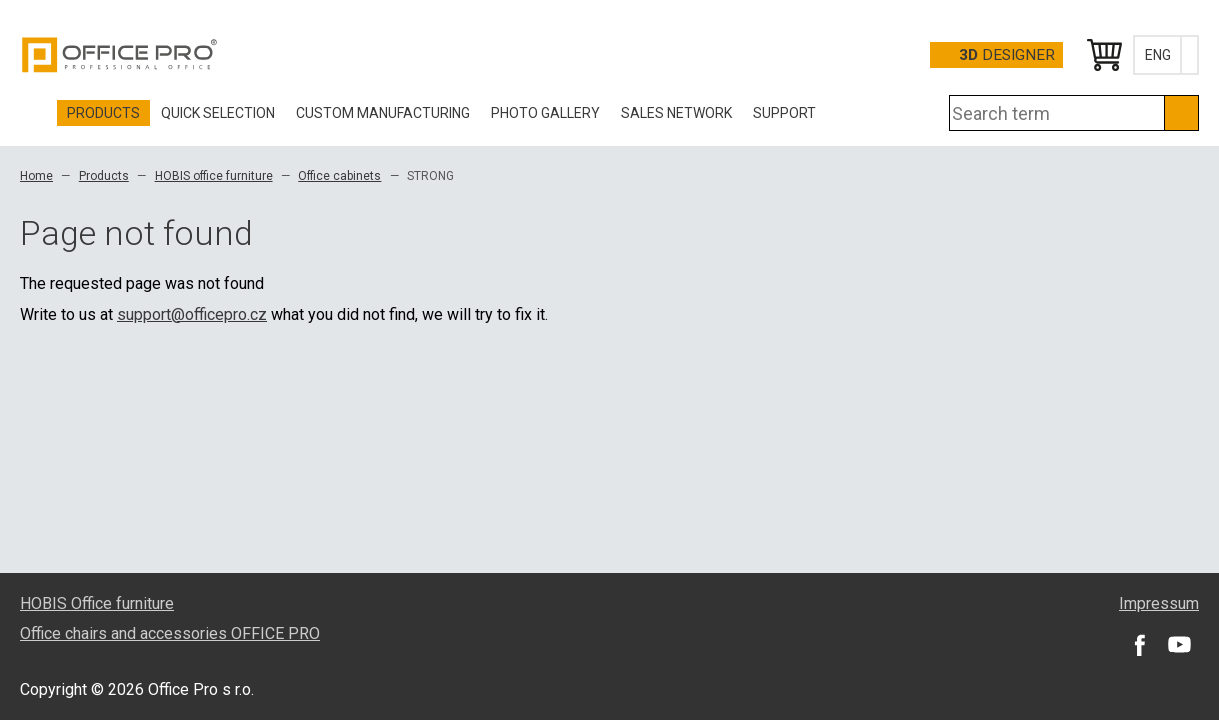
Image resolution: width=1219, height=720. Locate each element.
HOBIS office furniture (214, 176)
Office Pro (120, 55)
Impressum (1159, 603)
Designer (1007, 55)
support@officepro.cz (192, 314)
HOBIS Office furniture (97, 603)
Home (36, 176)
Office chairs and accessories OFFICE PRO (170, 633)
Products (104, 176)
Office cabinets (339, 176)
